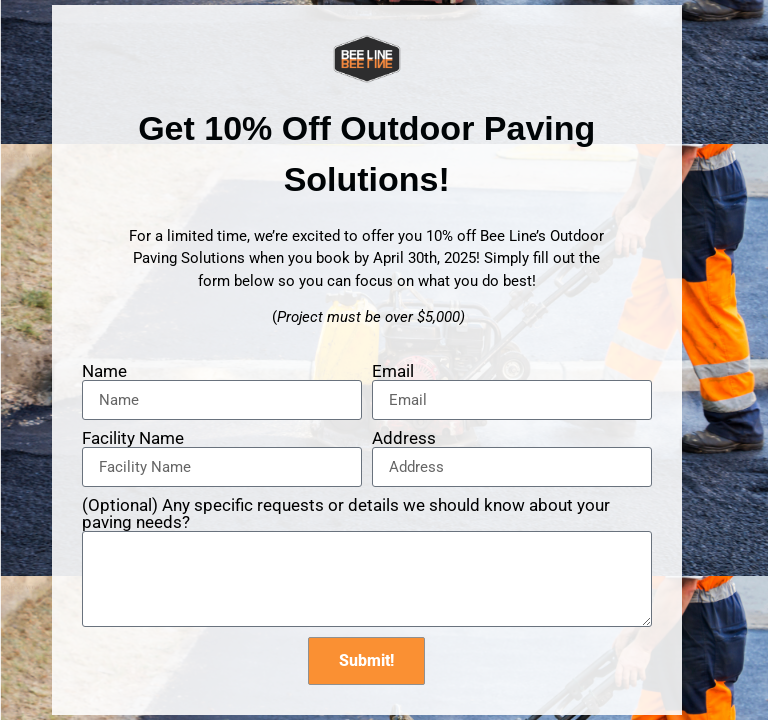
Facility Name (133, 438)
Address (404, 438)
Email (393, 371)
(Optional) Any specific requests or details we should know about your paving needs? (346, 514)
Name (104, 371)
